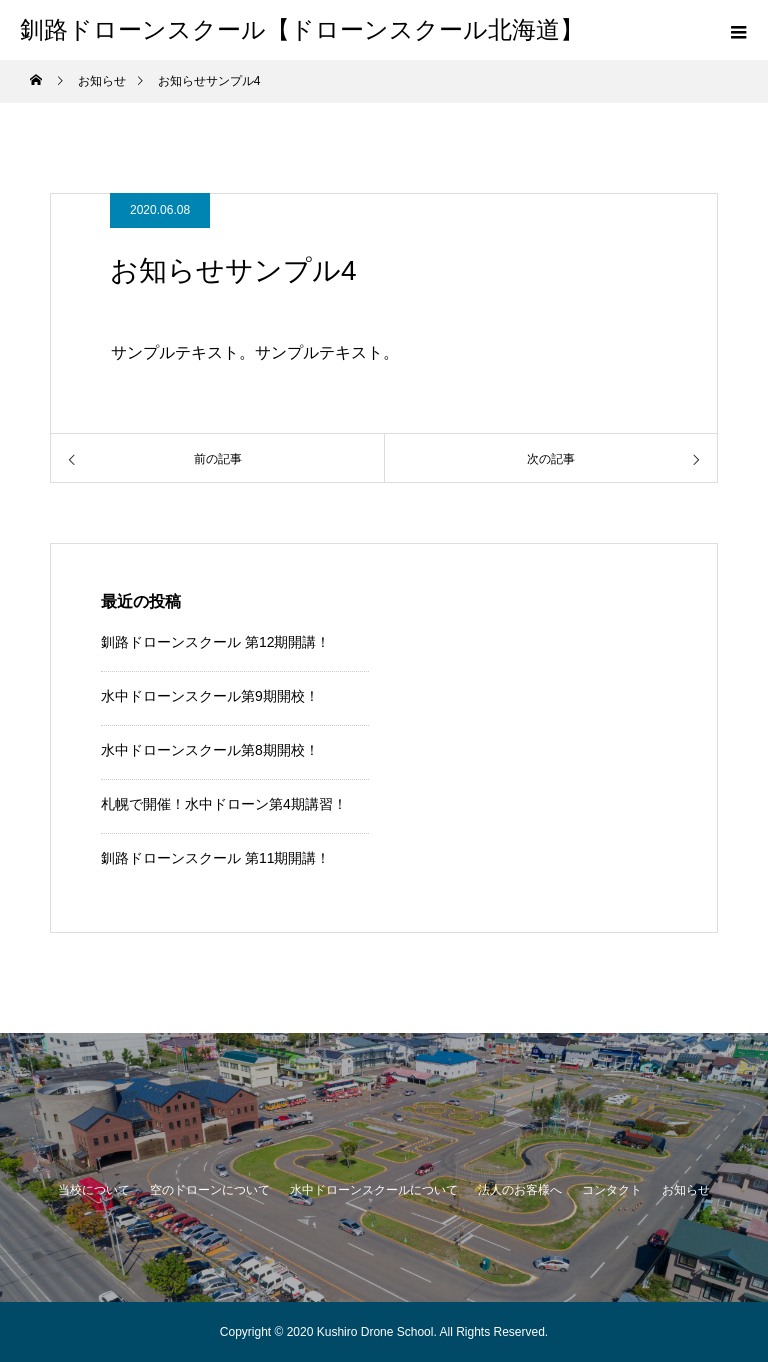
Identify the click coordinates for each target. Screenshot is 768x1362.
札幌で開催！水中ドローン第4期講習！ (224, 804)
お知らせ (686, 1190)
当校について (94, 1190)
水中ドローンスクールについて (374, 1190)
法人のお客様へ (520, 1190)
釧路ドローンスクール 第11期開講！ (215, 858)
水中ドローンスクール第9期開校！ (210, 696)
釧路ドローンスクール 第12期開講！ (215, 642)
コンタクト (612, 1190)
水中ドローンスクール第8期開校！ (210, 750)
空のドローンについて (210, 1190)
